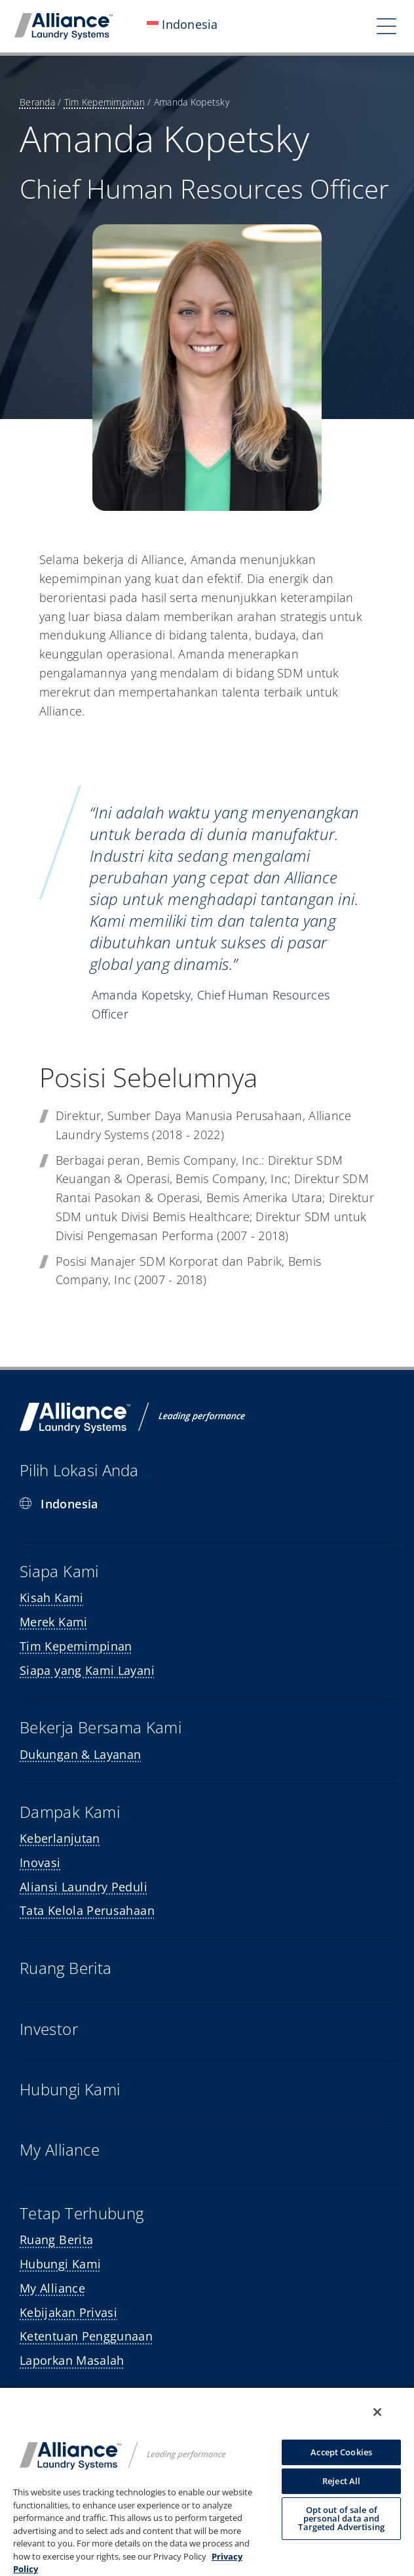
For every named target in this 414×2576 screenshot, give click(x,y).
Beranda (37, 102)
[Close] (377, 2412)
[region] (207, 2481)
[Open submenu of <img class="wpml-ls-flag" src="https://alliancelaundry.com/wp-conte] (241, 26)
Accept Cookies (341, 2452)
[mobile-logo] (63, 19)
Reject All (341, 2481)
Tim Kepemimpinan (104, 102)
